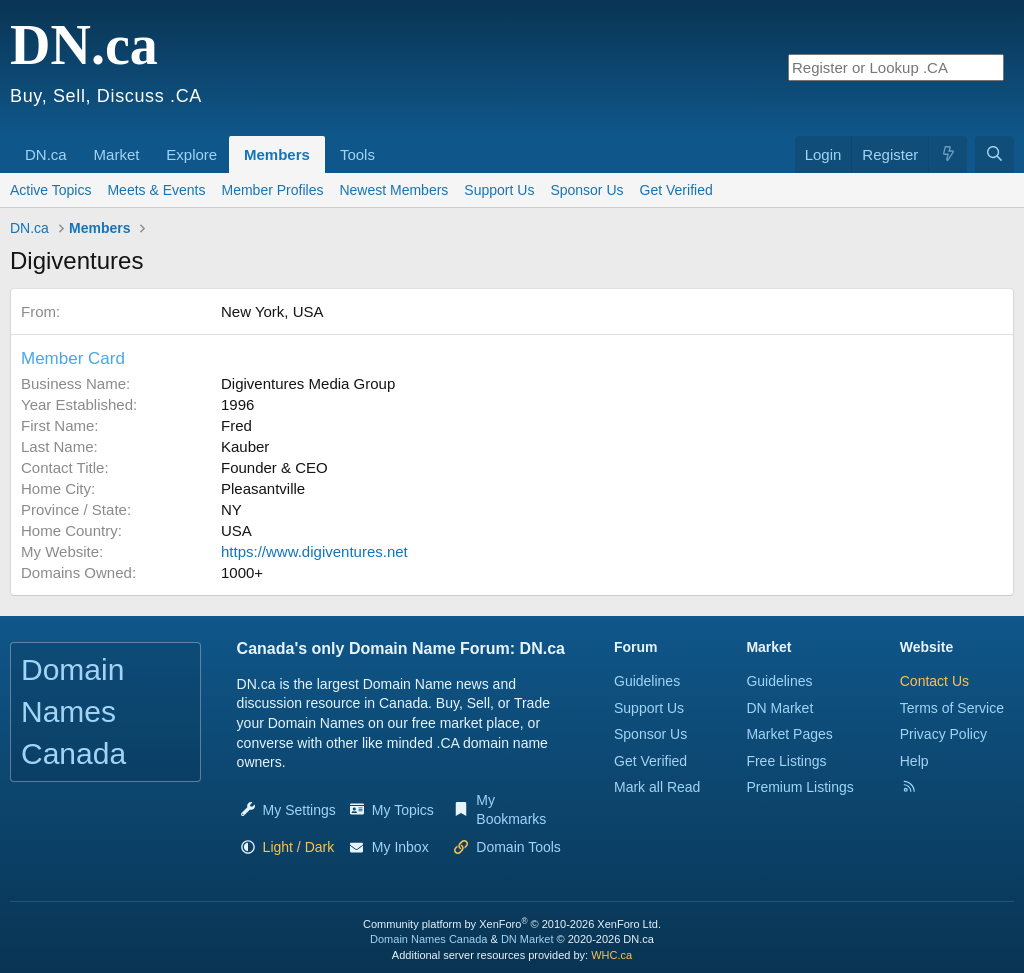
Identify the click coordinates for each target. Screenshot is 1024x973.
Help (914, 761)
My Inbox (400, 847)
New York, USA (272, 311)
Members (277, 154)
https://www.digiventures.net (314, 551)
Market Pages (789, 734)
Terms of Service (952, 708)
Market (117, 154)
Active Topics (50, 190)
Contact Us (934, 681)
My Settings (299, 810)
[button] (74, 144)
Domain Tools (518, 847)
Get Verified (686, 189)
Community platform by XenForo (512, 924)
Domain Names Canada (428, 939)
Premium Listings (799, 787)
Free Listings (786, 761)
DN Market (779, 708)
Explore (191, 154)
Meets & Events (156, 190)
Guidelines (647, 681)
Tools (357, 154)
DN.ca (46, 154)
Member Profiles (273, 190)
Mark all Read (657, 787)
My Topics (403, 810)
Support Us (499, 190)
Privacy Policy (943, 734)
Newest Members (393, 190)
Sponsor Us (586, 190)
